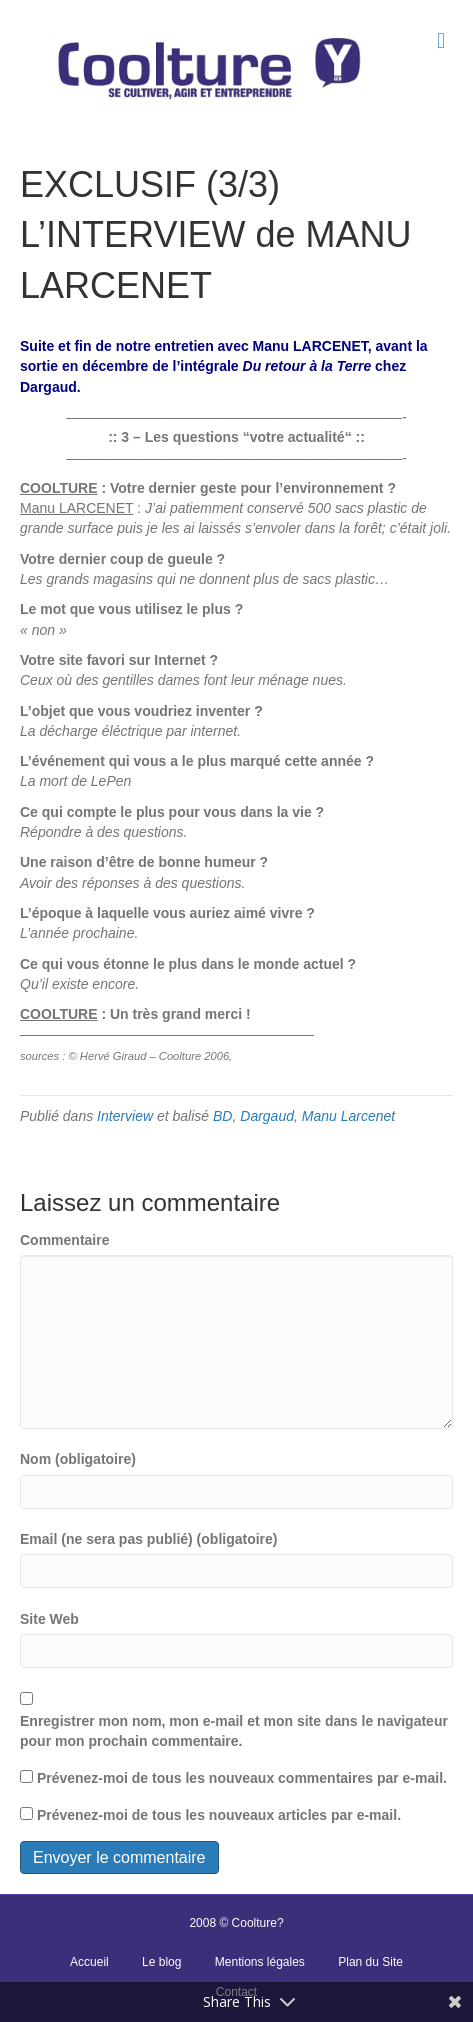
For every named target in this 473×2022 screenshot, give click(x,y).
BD (222, 1116)
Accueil (89, 1962)
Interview (125, 1116)
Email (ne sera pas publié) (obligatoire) (149, 1539)
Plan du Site (370, 1962)
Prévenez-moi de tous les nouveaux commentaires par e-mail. (242, 1778)
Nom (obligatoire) (78, 1459)
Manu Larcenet (348, 1116)
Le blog (161, 1962)
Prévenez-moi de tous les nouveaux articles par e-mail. (219, 1815)
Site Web (49, 1619)
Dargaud (267, 1116)
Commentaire (64, 1240)
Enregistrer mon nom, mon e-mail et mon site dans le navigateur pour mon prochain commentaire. (234, 1731)
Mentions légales (260, 1962)
